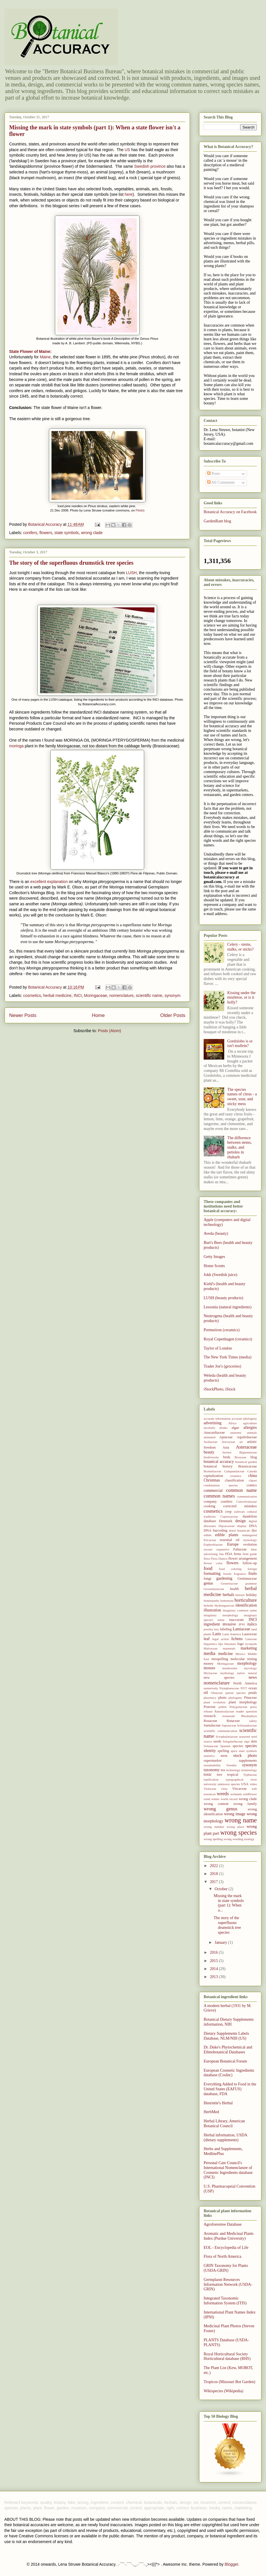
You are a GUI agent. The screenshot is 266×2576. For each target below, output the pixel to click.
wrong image (234, 1814)
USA (244, 1784)
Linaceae (251, 1639)
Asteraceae (246, 1447)
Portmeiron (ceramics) (222, 1330)
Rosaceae (210, 1721)
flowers (45, 532)
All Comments (221, 482)
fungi (207, 1579)
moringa (17, 746)
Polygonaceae (238, 1706)
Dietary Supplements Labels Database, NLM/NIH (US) (226, 2035)
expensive (223, 1549)
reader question (246, 1711)
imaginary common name (240, 1610)
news (253, 1677)
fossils (227, 1573)
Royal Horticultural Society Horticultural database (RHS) (227, 2356)
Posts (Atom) (109, 1030)
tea (223, 1770)
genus (208, 1583)
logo (240, 1644)
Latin (217, 1634)
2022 (214, 1866)
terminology (249, 1770)
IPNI (242, 1624)
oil (206, 1692)
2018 (214, 1874)
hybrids (208, 1605)
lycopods (251, 1643)
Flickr (139, 510)
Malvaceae (210, 1648)
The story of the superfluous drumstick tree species (71, 563)
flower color (213, 1563)
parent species (235, 1692)
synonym (172, 995)
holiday (251, 1595)
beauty (209, 1452)
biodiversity (211, 1457)
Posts (213, 473)
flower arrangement (243, 1558)
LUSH (131, 572)
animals (252, 1432)
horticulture (246, 1600)
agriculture (250, 1423)
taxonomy (212, 1770)
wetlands (236, 1794)
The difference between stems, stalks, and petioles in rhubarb (239, 1147)
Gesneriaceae (229, 1583)
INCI (78, 995)
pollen (223, 1706)
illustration (212, 1610)
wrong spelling (213, 1839)
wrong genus (220, 1809)
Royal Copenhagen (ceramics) (228, 1339)
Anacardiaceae (214, 1433)
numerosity (211, 1688)
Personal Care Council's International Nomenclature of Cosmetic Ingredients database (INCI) (228, 2170)
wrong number (214, 1826)
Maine (45, 357)
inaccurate (236, 1620)
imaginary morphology (221, 1615)
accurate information (217, 1418)
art (241, 1441)
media (209, 1653)
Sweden (231, 1765)
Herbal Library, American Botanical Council (224, 2123)
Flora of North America (222, 2256)
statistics (209, 1755)
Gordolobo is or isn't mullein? (240, 1043)
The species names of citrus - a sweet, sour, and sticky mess (242, 1096)
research (210, 1716)
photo (222, 1698)
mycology (250, 1668)
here (129, 194)
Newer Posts (22, 1015)
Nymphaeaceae (229, 1688)
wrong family (245, 1804)
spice (234, 1751)
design (240, 1521)
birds (226, 1457)
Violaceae (210, 1788)
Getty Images (214, 1257)
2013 (214, 1977)
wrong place (235, 1826)
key (216, 1629)
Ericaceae (210, 1540)
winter (215, 1799)
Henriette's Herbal (218, 2103)
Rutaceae (233, 1721)
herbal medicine (57, 995)
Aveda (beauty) (216, 1233)
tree (219, 1775)
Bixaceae (240, 1457)
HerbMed (211, 2112)
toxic (208, 1774)
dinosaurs (210, 1526)
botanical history (218, 1466)
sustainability (212, 1765)
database (210, 1521)
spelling (223, 1751)
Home (98, 1015)
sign (246, 1741)
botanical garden (246, 1461)
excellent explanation (49, 881)
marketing (249, 1648)
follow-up (250, 1563)
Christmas (212, 1480)
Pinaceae (250, 1698)
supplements (248, 1761)
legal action (220, 1639)
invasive (229, 1624)
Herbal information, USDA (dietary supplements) (225, 2137)
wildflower (250, 1794)
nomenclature (121, 995)
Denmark (225, 1521)
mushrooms (229, 1668)
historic (240, 1595)
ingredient (212, 1624)
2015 (214, 1961)
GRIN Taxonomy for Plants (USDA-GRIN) (226, 2268)
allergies (250, 1427)
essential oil (229, 1540)
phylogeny (235, 1697)
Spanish (225, 1746)
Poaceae (209, 1707)
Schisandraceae (247, 1725)
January (221, 1942)
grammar (251, 1583)
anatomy (236, 1432)
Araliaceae (210, 1441)
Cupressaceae (229, 1516)
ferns (237, 1554)
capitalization (213, 1476)
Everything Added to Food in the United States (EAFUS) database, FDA (230, 2089)
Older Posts (172, 1015)
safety (253, 1720)
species (238, 1746)
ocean (253, 1688)
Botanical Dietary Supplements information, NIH (229, 2021)
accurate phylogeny (244, 1418)
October (222, 1889)
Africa (232, 1423)
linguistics (210, 1643)
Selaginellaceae (233, 1741)
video (253, 1784)
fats (221, 1554)
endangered (249, 1535)
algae (235, 1428)
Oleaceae (217, 1692)
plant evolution (214, 1702)
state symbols (66, 532)
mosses (209, 1668)
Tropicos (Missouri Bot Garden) (229, 2382)
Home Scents (214, 1266)
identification (246, 1605)
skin (254, 1741)
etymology (250, 1540)
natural (252, 1673)
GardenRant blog (217, 521)
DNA (253, 1526)
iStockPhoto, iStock (219, 1389)
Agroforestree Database (223, 2224)
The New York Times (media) (227, 1357)
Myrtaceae (210, 1673)
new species (219, 1678)
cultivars (239, 1511)
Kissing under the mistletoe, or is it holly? (241, 998)
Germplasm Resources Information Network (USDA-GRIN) (228, 2284)
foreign (252, 1569)
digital (253, 1521)
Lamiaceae (241, 1629)
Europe (233, 1544)
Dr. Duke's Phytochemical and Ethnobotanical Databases (228, 2049)
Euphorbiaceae (213, 1544)
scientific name (149, 995)
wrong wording (233, 1839)
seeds (217, 1741)
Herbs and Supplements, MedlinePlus (223, 2151)
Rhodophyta (249, 1716)
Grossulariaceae (214, 1589)
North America (245, 1683)
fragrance (240, 1573)
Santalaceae (212, 1725)
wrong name (241, 1820)
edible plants (226, 1535)
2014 (214, 1969)
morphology (247, 1663)
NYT (244, 1688)
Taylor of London (218, 1348)
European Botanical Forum (225, 2061)
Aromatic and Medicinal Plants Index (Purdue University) (229, 2236)
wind (207, 1799)
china (252, 1475)
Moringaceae (95, 995)
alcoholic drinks (215, 1427)
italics (252, 1624)
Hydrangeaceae (224, 1605)
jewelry (208, 1629)
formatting (212, 1573)
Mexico (240, 1654)
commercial (213, 1490)
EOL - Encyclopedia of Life (226, 2247)
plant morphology (243, 1702)
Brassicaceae (247, 1466)
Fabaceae (240, 1549)
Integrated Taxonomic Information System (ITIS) (225, 2300)
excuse (208, 1549)
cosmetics (32, 995)
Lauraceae (249, 1634)
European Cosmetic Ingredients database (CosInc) (229, 2072)
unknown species (229, 1784)
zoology (249, 1839)
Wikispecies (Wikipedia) (223, 2391)
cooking (209, 1506)
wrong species (238, 1832)
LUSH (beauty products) (223, 1298)
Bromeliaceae (212, 1471)
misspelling (219, 1659)
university (210, 1784)
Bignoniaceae (248, 1452)
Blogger (231, 2564)
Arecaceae (228, 1441)
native (241, 1673)
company (210, 1502)
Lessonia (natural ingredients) (227, 1307)
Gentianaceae (247, 1579)
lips (220, 1643)
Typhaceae (250, 1774)
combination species (221, 1485)
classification (234, 1480)
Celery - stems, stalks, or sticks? (240, 946)
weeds (223, 1793)
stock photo (245, 1755)
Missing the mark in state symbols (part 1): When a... (229, 1903)
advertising (212, 1423)
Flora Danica (219, 1558)
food (208, 1568)
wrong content (216, 1804)
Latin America (231, 1634)
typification (211, 1779)
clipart (253, 1480)
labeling (226, 1629)
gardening (224, 1578)
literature (230, 1643)
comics (252, 1485)
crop (228, 1512)
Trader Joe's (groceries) (222, 1366)
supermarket (212, 1761)
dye (254, 1530)
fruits (252, 1573)
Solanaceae (211, 1746)
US (128, 149)
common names (219, 1496)
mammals (229, 1648)
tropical (232, 1775)
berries (227, 1452)
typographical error (241, 1779)
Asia (226, 1447)
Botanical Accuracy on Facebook (230, 512)
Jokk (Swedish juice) (220, 1275)
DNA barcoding (215, 1530)
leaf (207, 1639)
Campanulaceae (234, 1471)
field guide (250, 1554)
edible (207, 1535)
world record (229, 1799)
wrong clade (92, 532)
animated (209, 1437)
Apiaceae (226, 1437)
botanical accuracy (219, 1461)
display (241, 1526)
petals (253, 1693)
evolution (250, 1544)
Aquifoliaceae (247, 1437)
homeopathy (211, 1600)
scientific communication (220, 1731)
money (208, 1664)
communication (247, 1496)
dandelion (250, 1516)
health (234, 1589)
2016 (214, 1952)
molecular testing (244, 1659)
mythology (227, 1673)
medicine (225, 1654)
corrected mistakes (240, 1506)
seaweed (244, 1736)
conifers (30, 532)
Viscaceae (239, 1789)
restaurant (228, 1716)
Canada (252, 1471)
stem (224, 1756)
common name (241, 1490)
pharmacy (210, 1697)
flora (207, 1558)
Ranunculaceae (224, 1711)
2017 (214, 1882)
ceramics (235, 1475)
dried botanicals (239, 1530)
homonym (227, 1600)
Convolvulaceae (246, 1501)
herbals (228, 1595)
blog (254, 1457)
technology (233, 1770)
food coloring (230, 1569)
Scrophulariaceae (227, 1736)
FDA (228, 1554)
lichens (237, 1639)
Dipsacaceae (227, 1526)
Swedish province (150, 166)
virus (224, 1788)
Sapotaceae (229, 1725)
